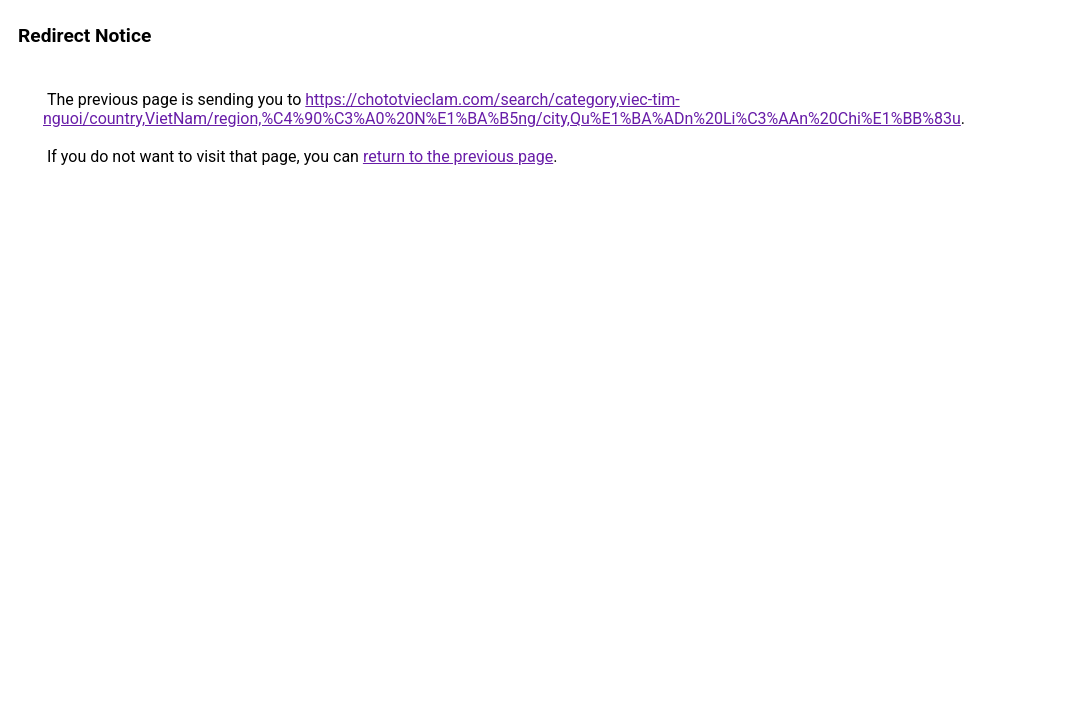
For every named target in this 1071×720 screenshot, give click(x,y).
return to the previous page (458, 156)
